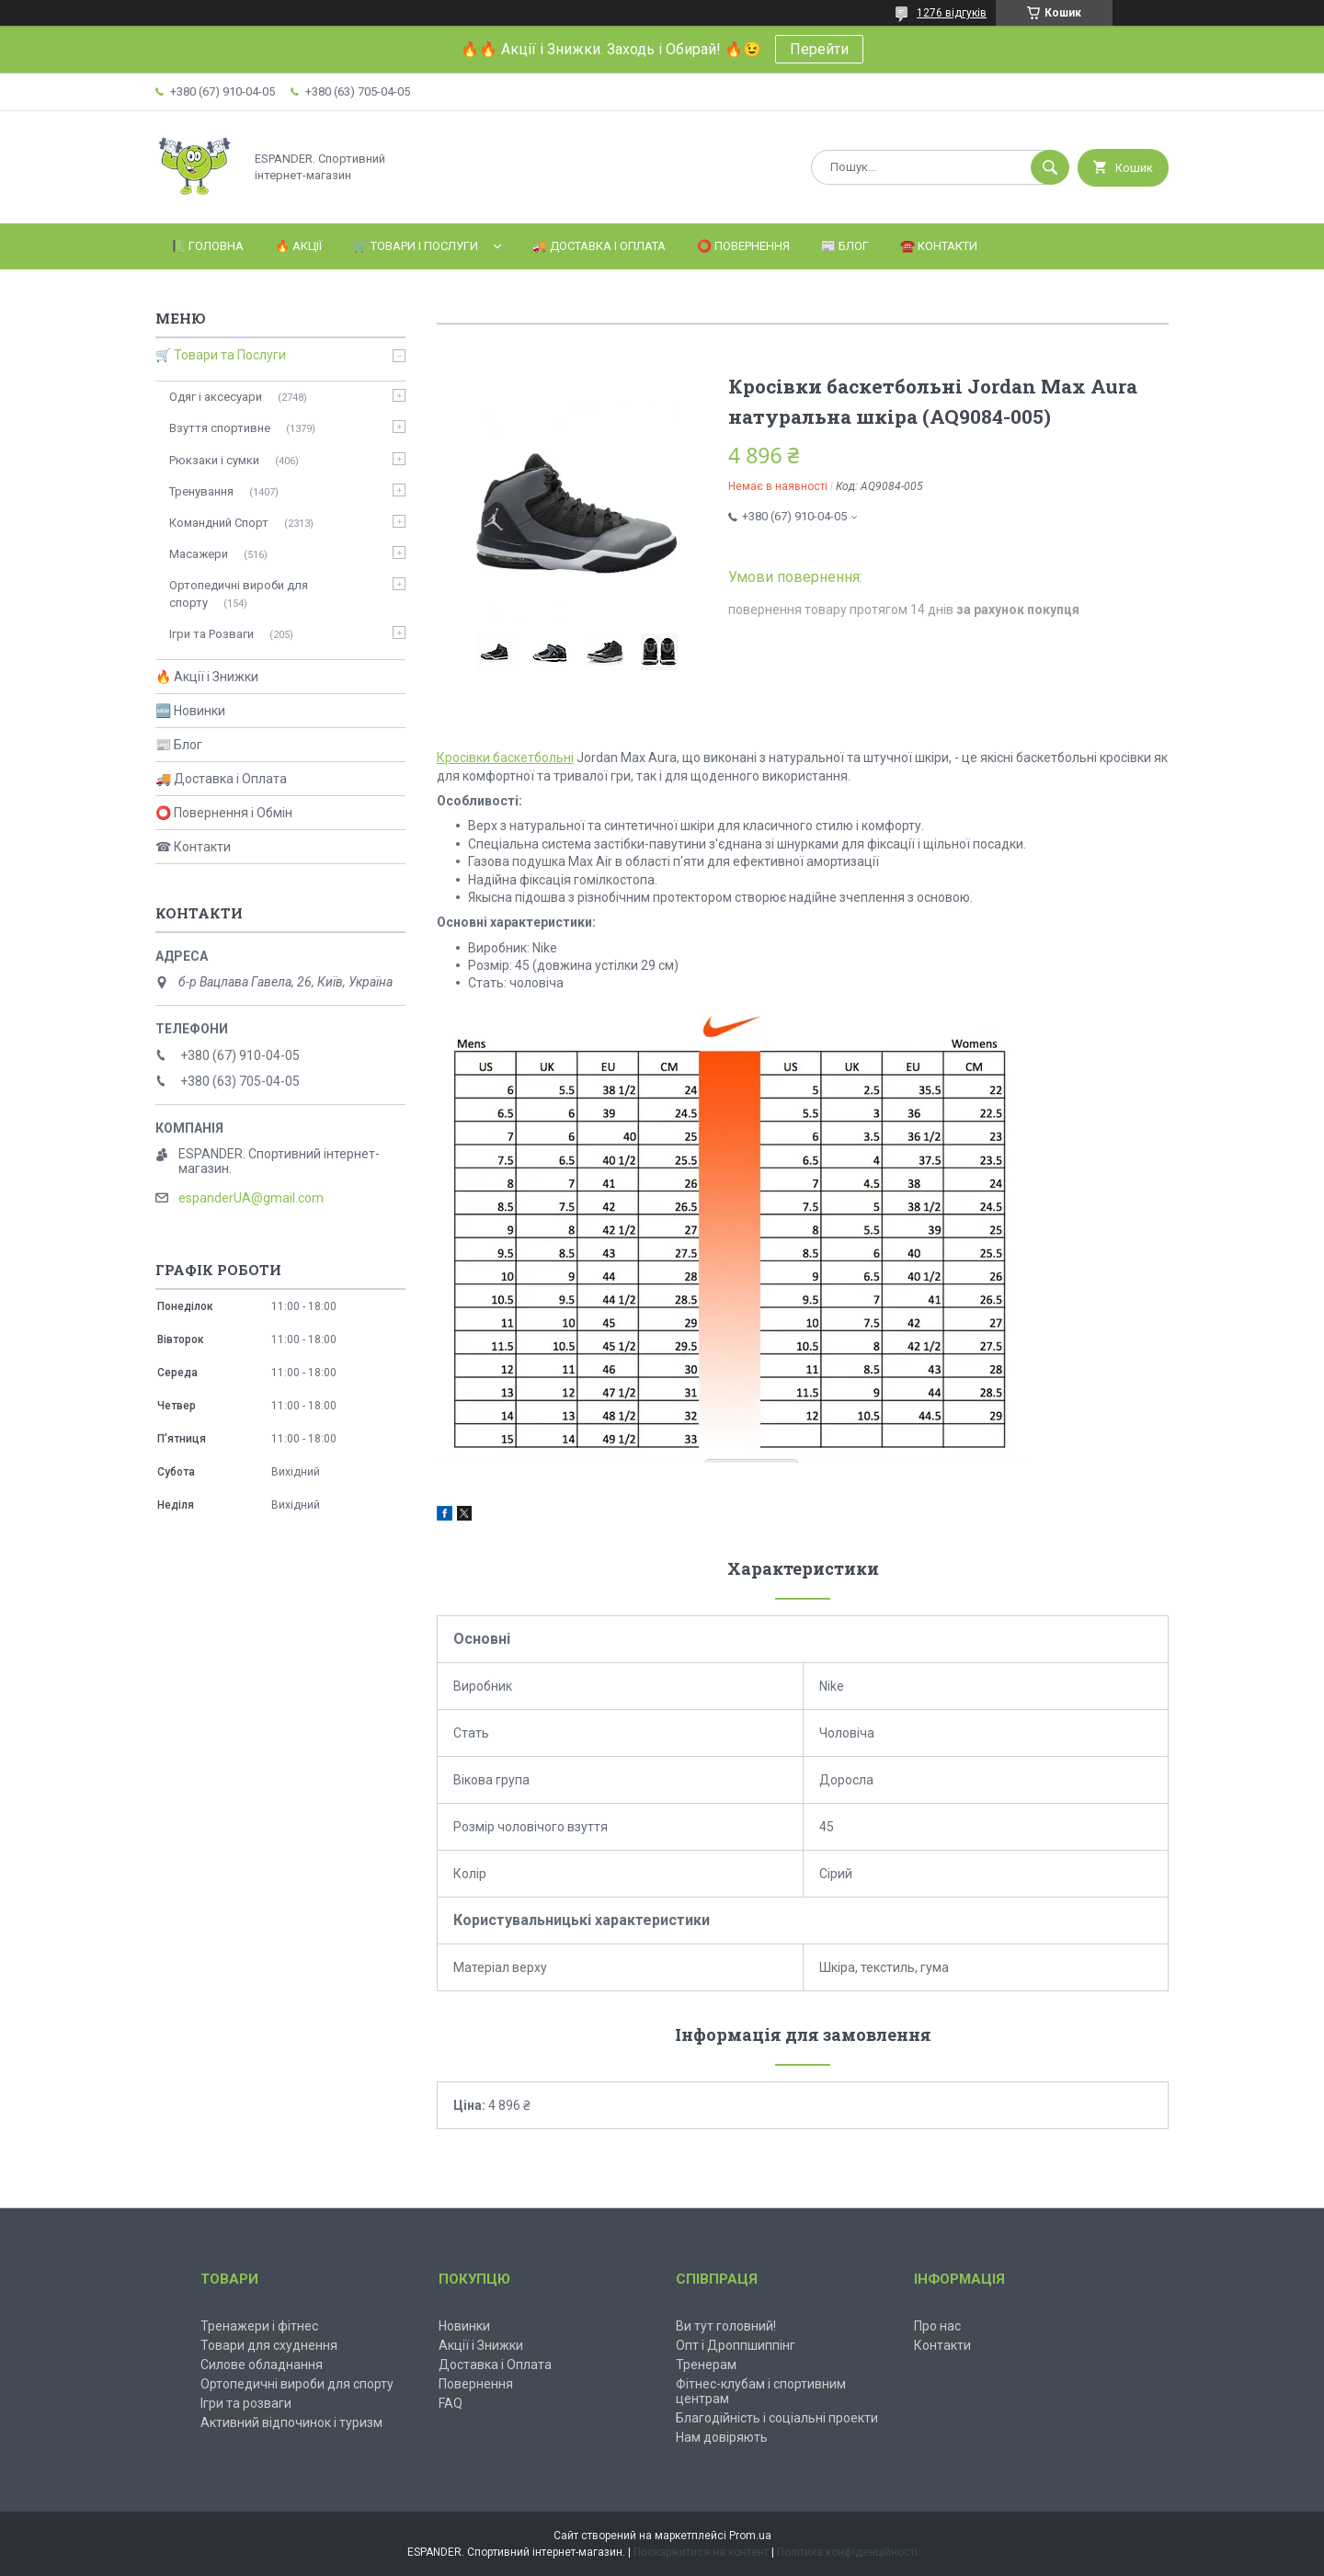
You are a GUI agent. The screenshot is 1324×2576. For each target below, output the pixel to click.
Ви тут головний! (726, 2326)
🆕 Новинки (190, 710)
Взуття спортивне (219, 428)
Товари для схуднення (268, 2345)
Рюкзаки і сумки (214, 460)
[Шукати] (1050, 167)
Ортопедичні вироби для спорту (238, 593)
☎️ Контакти (938, 246)
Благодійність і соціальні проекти (777, 2418)
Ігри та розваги (245, 2403)
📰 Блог (845, 246)
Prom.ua (750, 2535)
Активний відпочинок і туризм (291, 2422)
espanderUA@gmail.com (251, 1198)
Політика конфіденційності (847, 2552)
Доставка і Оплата (495, 2364)
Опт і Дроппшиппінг (735, 2345)
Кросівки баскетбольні (505, 757)
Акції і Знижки (481, 2345)
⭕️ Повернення (743, 246)
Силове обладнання (261, 2364)
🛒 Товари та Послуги (220, 355)
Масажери (198, 554)
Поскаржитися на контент (701, 2552)
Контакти (942, 2345)
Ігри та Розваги (211, 634)
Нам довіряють (722, 2437)
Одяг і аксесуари (215, 397)
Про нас (937, 2326)
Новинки (464, 2326)
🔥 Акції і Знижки (206, 676)
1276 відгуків (952, 12)
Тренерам (706, 2364)
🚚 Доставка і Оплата (599, 246)
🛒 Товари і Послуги (415, 246)
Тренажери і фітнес (259, 2326)
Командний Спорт (218, 523)
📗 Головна (207, 246)
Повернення (476, 2384)
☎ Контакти (193, 846)
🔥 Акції (298, 246)
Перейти (819, 49)
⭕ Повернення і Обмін (223, 812)
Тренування (201, 491)
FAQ (450, 2403)
